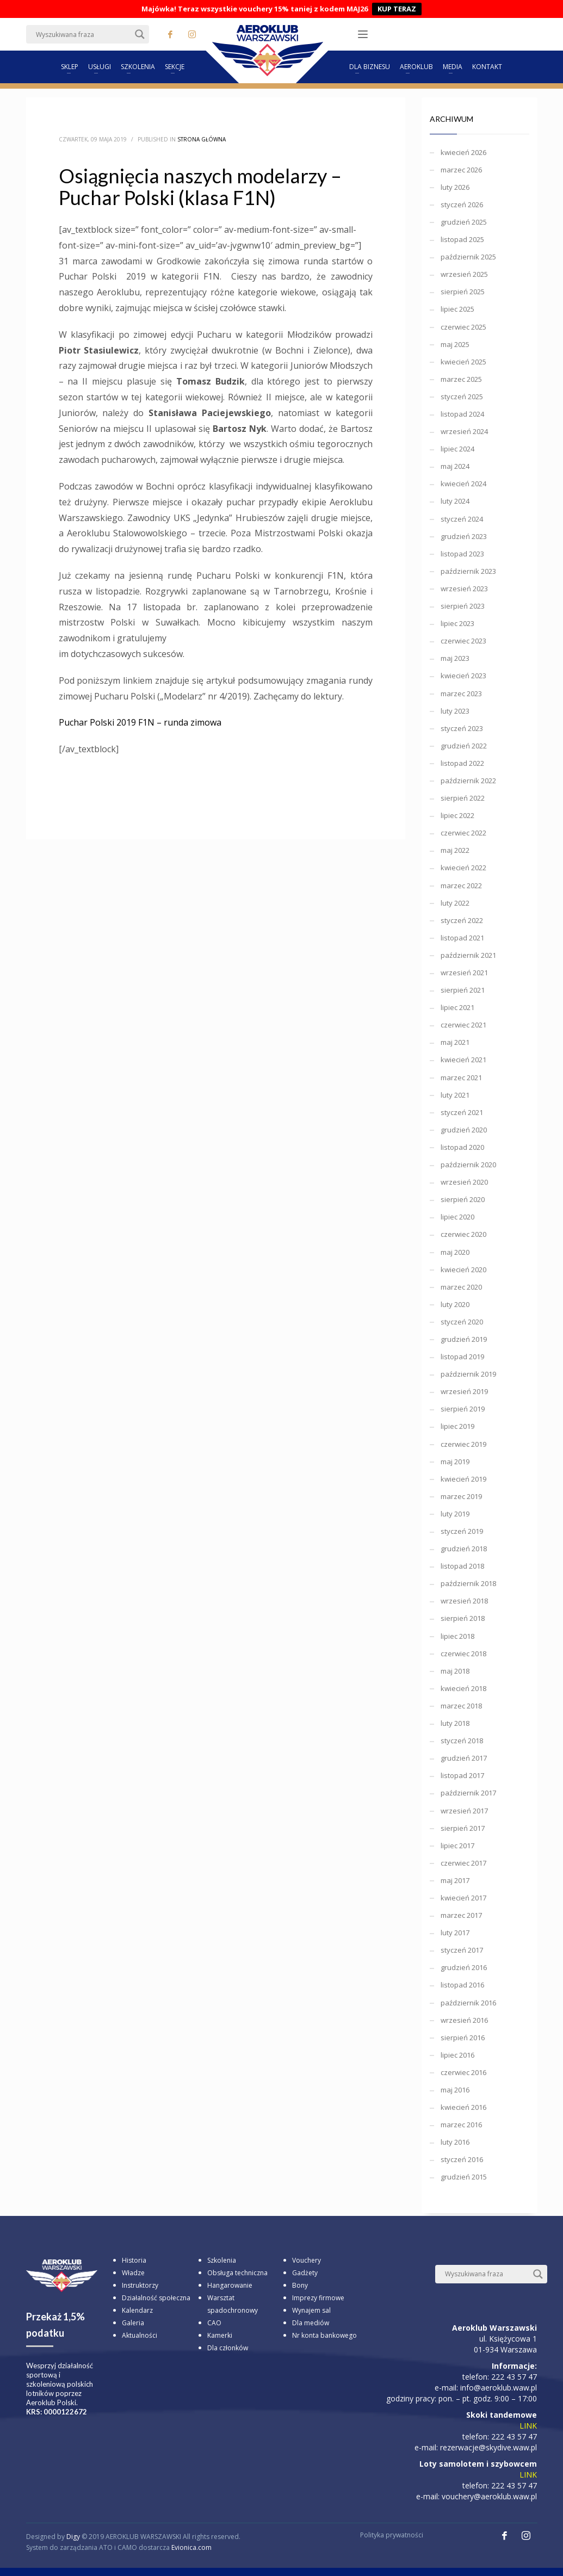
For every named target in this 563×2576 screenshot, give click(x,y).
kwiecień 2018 (463, 1688)
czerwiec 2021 (463, 1025)
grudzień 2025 (464, 222)
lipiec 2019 (457, 1426)
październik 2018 (468, 1583)
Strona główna (201, 139)
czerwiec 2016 (463, 2072)
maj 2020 (455, 1252)
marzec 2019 (461, 1496)
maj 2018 (455, 1671)
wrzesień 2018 (464, 1601)
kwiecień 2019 (463, 1479)
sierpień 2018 (463, 1618)
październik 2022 (468, 780)
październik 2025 (468, 257)
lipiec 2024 (457, 449)
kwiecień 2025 (463, 362)
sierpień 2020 (463, 1199)
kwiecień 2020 (463, 1269)
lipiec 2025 (457, 309)
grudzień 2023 (464, 536)
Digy (73, 2536)
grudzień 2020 (464, 1130)
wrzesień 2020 (464, 1182)
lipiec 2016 (457, 2055)
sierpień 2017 (463, 1828)
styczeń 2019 (462, 1531)
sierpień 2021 (463, 990)
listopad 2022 (462, 763)
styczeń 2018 (462, 1740)
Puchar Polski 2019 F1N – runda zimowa (140, 722)
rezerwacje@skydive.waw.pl (488, 2447)
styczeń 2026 (462, 204)
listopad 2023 (462, 554)
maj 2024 (455, 466)
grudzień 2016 (464, 1967)
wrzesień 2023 (464, 588)
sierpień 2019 (463, 1409)
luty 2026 (455, 187)
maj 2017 (455, 1880)
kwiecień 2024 (463, 483)
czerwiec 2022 (463, 833)
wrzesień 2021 (464, 972)
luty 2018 (455, 1723)
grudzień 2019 (464, 1339)
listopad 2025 (462, 239)
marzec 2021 (461, 1077)
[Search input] (82, 34)
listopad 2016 (462, 1985)
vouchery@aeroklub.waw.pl (489, 2496)
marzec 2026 (461, 170)
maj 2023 (455, 658)
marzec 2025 (461, 379)
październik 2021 (468, 955)
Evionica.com (191, 2547)
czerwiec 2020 (463, 1234)
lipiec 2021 (457, 1007)
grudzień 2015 (464, 2177)
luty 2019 (455, 1514)
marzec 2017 (461, 1915)
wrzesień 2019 (464, 1391)
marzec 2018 (461, 1706)
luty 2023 (455, 711)
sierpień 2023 (463, 606)
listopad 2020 (462, 1147)
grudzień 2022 (464, 746)
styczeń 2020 (462, 1322)
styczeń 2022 (462, 920)
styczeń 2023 (462, 728)
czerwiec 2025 (463, 327)
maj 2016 (455, 2090)
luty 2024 (455, 501)
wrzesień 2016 (464, 2020)
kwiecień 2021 (463, 1059)
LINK (528, 2425)
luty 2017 (455, 1932)
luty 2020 (455, 1304)
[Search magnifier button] (139, 34)
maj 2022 (455, 850)
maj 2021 (455, 1042)
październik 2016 (468, 2003)
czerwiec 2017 (463, 1863)
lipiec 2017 (457, 1845)
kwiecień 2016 (463, 2107)
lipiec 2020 (457, 1217)
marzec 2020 (461, 1287)
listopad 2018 (462, 1566)
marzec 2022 (461, 885)
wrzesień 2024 (464, 431)
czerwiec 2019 (463, 1444)
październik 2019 (468, 1374)
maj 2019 (455, 1461)
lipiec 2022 (457, 815)
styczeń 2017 (462, 1950)
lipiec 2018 (457, 1636)
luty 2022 (455, 903)
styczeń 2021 (462, 1112)
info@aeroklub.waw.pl (498, 2387)
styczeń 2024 (462, 519)
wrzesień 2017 (464, 1811)
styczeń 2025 (462, 396)
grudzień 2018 (464, 1548)
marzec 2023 (461, 693)
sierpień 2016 (463, 2037)
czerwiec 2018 (463, 1653)
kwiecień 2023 (463, 675)
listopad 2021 (462, 938)
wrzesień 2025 (464, 274)
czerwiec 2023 (463, 641)
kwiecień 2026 (463, 152)
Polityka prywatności (391, 2535)
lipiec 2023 (457, 623)
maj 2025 (455, 344)
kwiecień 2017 (463, 1898)
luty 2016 (455, 2142)
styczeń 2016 (462, 2159)
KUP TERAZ (397, 9)
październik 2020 (468, 1164)
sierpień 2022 (463, 798)
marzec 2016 (461, 2124)
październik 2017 (468, 1793)
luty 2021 (455, 1095)
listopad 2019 (462, 1356)
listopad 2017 (462, 1775)
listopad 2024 (462, 414)
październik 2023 (468, 571)
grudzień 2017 (464, 1758)
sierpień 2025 (463, 291)
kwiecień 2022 (463, 867)
